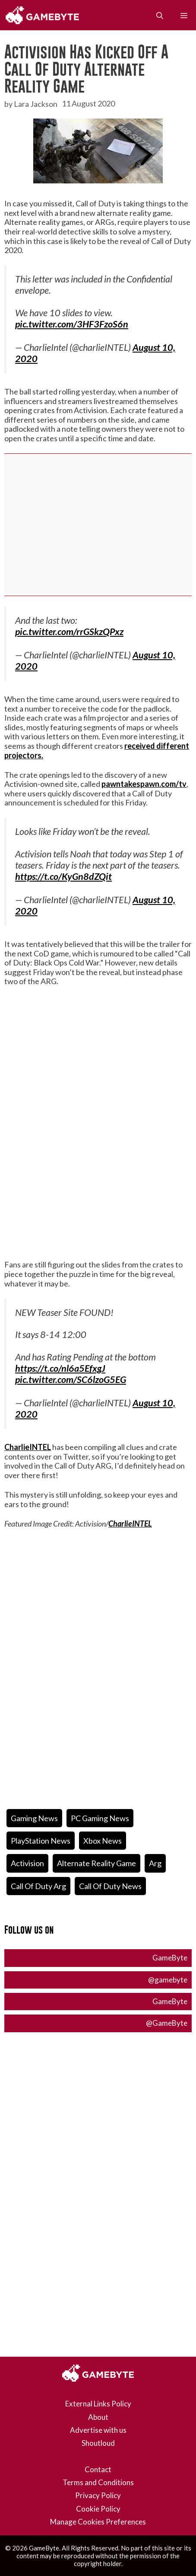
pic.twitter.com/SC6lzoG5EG (70, 1379)
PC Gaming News (100, 1818)
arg (155, 1863)
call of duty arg (38, 1886)
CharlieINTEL (27, 1447)
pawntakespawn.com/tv (144, 784)
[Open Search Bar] (160, 15)
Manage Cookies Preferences (98, 2521)
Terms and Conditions (98, 2482)
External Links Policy (98, 2403)
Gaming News (34, 1818)
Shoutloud (98, 2443)
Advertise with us (98, 2430)
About (98, 2417)
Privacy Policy (98, 2495)
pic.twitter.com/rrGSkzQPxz (69, 631)
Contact (98, 2469)
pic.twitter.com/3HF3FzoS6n (71, 324)
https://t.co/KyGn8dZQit (63, 876)
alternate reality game (96, 1863)
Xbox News (102, 1840)
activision (27, 1863)
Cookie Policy (98, 2508)
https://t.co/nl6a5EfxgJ (60, 1368)
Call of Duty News (110, 1886)
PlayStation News (40, 1840)
